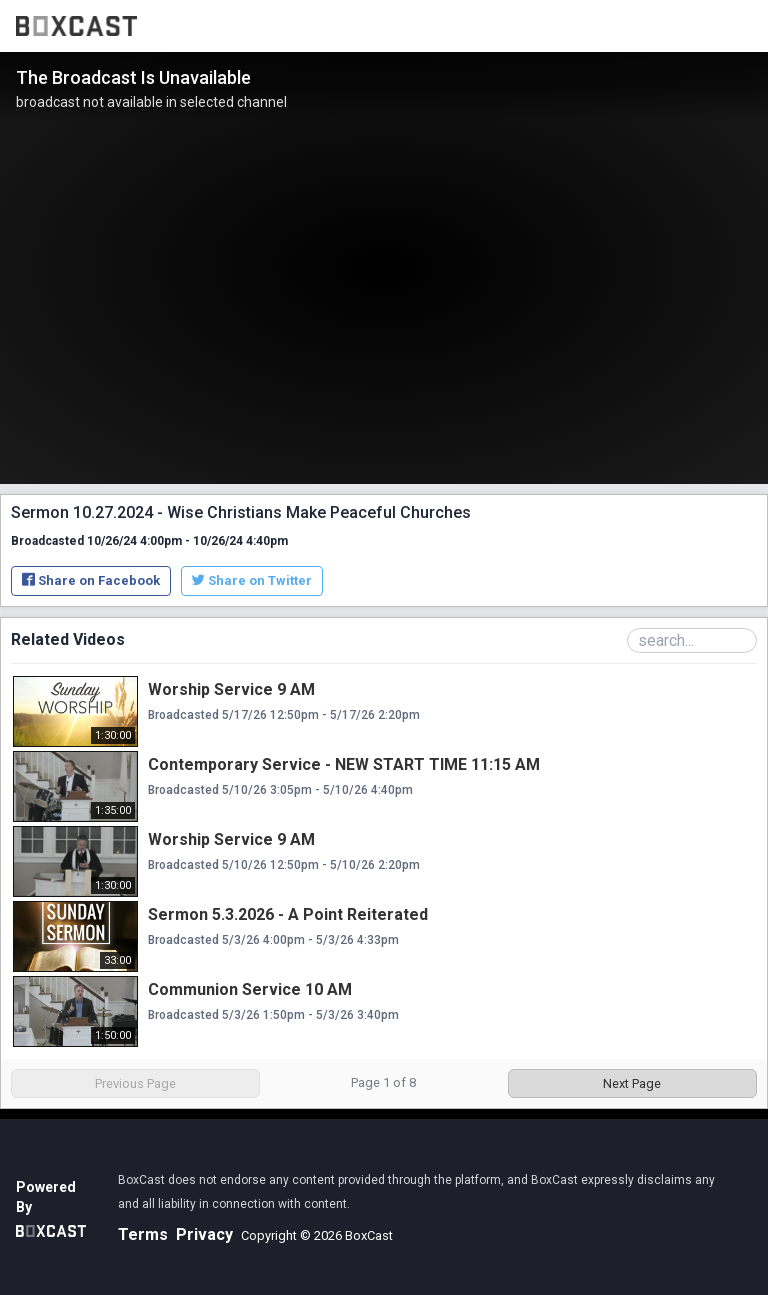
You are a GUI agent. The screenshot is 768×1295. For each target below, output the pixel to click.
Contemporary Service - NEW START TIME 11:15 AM (344, 764)
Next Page (632, 1083)
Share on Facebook (91, 580)
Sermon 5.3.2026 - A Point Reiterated (288, 914)
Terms (143, 1234)
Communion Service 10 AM (250, 989)
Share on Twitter (252, 580)
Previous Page (135, 1083)
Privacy (204, 1234)
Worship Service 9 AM (231, 689)
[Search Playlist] (692, 640)
